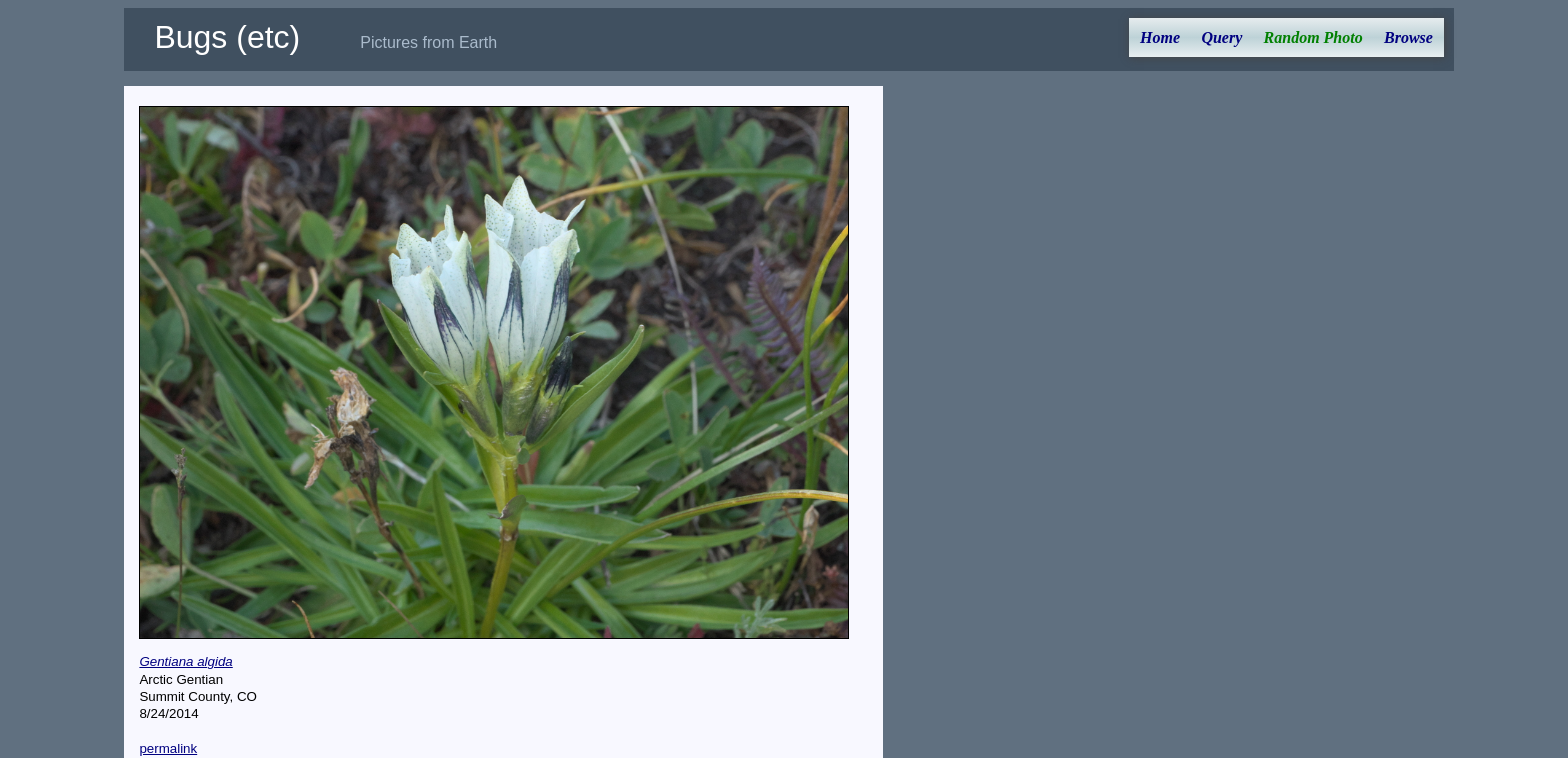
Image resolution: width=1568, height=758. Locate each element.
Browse (1408, 37)
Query (1221, 37)
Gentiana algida (185, 661)
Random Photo (1313, 37)
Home (1160, 37)
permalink (168, 748)
